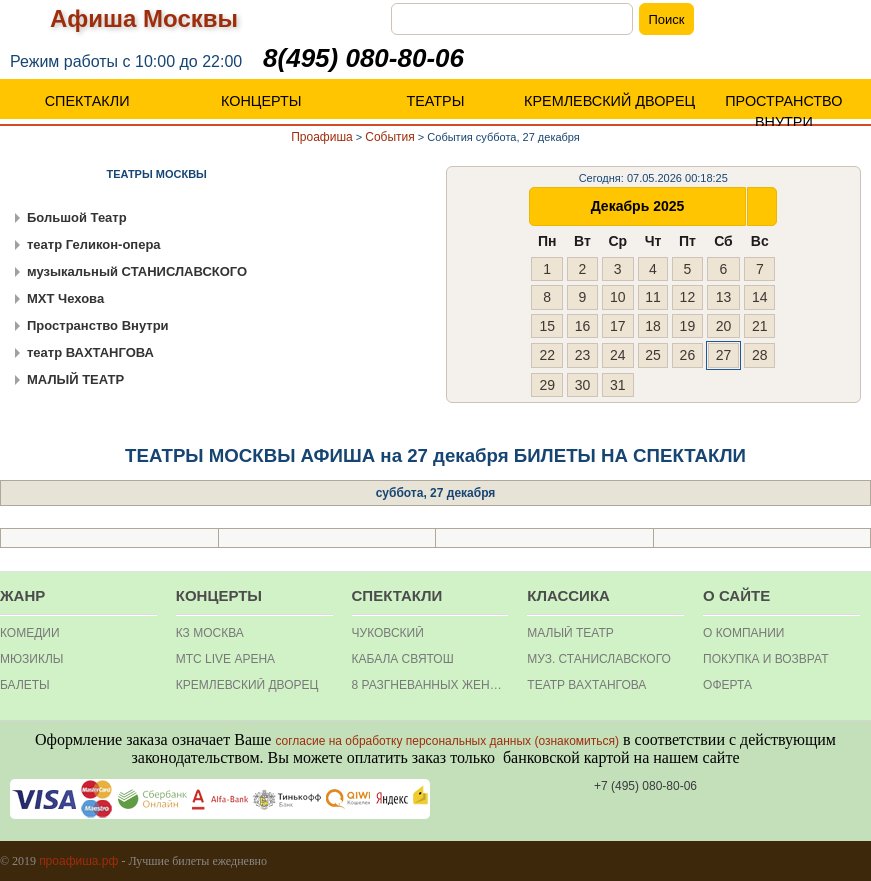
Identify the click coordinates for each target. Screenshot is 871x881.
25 (653, 355)
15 (547, 326)
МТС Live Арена (225, 659)
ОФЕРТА (727, 685)
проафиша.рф (78, 861)
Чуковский (388, 633)
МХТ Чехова (65, 298)
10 (618, 297)
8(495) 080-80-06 (363, 58)
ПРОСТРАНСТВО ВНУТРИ (783, 111)
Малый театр (570, 633)
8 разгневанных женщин (430, 685)
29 (547, 385)
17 (618, 326)
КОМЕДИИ (30, 633)
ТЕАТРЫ (435, 101)
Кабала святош (403, 659)
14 (760, 297)
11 (653, 297)
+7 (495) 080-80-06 (645, 786)
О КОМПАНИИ (743, 633)
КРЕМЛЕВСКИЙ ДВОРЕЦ (609, 101)
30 (583, 385)
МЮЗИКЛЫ (31, 659)
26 (688, 355)
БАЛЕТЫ (25, 685)
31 (618, 385)
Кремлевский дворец (247, 685)
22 (547, 355)
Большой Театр (77, 217)
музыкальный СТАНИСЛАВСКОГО (137, 271)
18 (653, 326)
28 (760, 355)
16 (583, 326)
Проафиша (322, 137)
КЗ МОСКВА (210, 633)
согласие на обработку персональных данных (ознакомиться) (447, 741)
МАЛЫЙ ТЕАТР (75, 379)
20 (724, 326)
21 (760, 326)
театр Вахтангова (586, 685)
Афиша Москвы (144, 18)
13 (724, 297)
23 (583, 355)
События (390, 137)
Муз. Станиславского (599, 659)
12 (688, 297)
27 (724, 355)
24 (618, 355)
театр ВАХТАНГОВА (90, 352)
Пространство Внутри (98, 325)
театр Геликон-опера (94, 244)
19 (688, 326)
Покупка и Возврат (765, 659)
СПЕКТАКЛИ (87, 101)
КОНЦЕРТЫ (261, 101)
